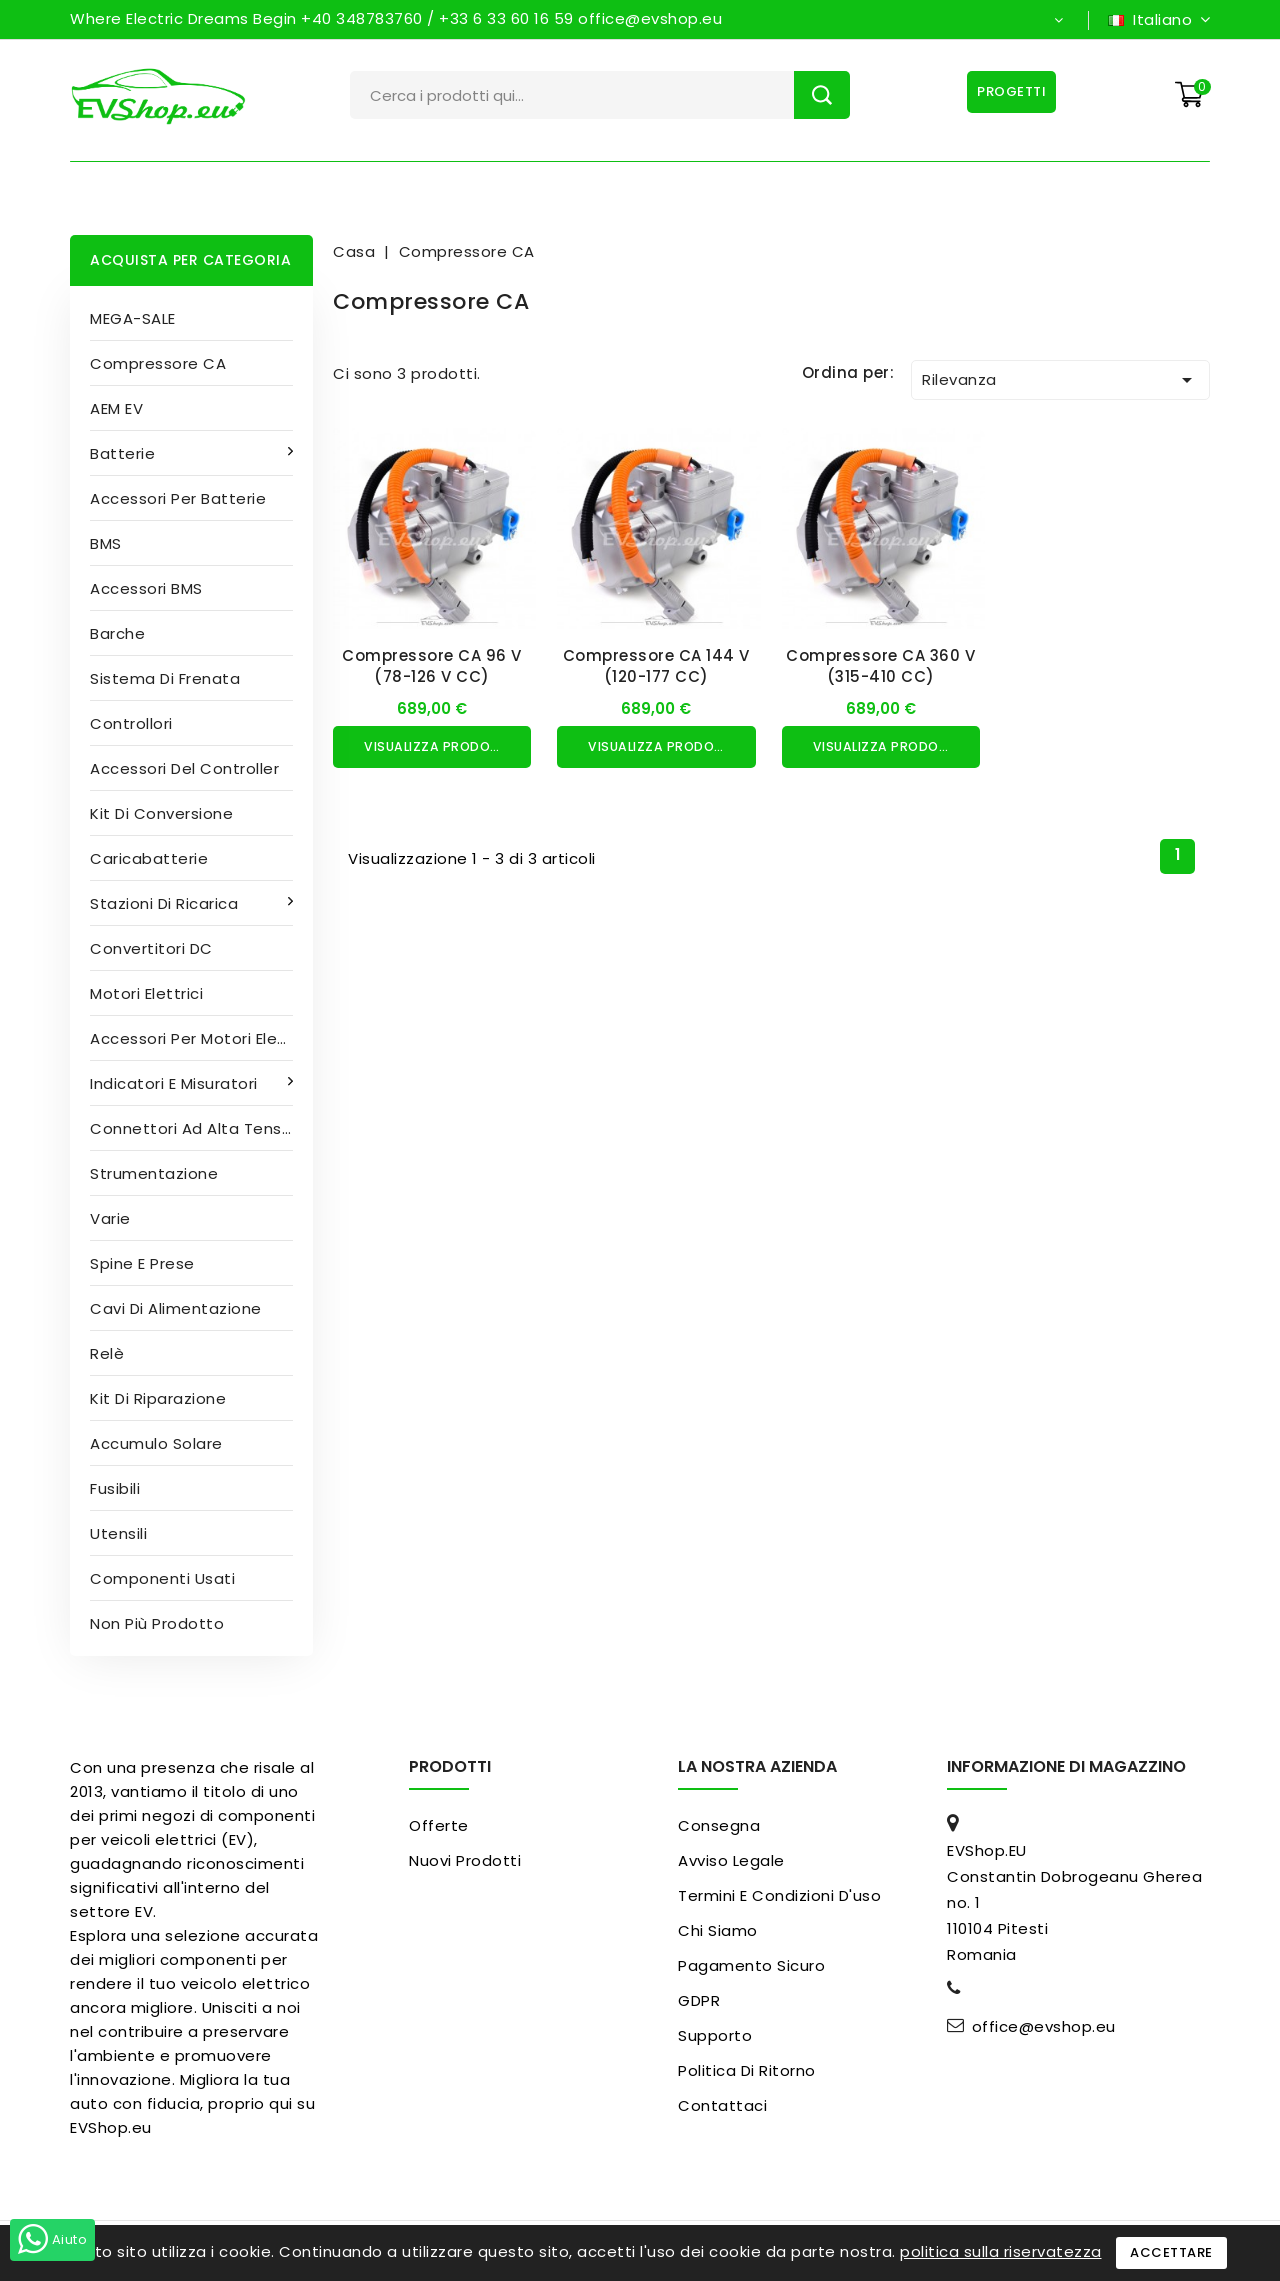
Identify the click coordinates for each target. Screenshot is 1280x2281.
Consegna (719, 1825)
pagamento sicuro (751, 1965)
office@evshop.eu (1044, 2027)
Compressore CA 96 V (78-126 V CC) (432, 666)
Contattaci (722, 2105)
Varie (110, 1218)
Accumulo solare (156, 1443)
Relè (107, 1353)
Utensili (118, 1533)
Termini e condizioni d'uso (779, 1895)
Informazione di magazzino (1066, 1766)
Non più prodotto (157, 1623)
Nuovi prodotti (465, 1860)
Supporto (715, 2035)
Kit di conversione (161, 813)
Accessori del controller (184, 768)
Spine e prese (142, 1263)
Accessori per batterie (178, 498)
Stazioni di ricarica (166, 903)
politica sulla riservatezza (1001, 2251)
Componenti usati (162, 1578)
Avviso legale (731, 1860)
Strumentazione (154, 1173)
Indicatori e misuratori (176, 1083)
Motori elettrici (146, 993)
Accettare (1171, 2252)
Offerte (439, 1825)
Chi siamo (718, 1930)
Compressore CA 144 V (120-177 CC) (656, 666)
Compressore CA (158, 363)
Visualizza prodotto (444, 746)
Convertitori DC (151, 948)
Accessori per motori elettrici (201, 1038)
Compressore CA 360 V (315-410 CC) (880, 666)
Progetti (1009, 91)
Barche (117, 633)
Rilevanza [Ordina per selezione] (1060, 380)
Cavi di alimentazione (176, 1308)
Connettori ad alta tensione (201, 1128)
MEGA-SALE (133, 318)
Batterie (125, 453)
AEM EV (116, 408)
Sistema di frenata (165, 678)
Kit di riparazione (158, 1398)
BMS (106, 543)
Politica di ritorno (747, 2070)
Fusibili (115, 1488)
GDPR (699, 2000)
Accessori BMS (146, 588)
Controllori (131, 723)
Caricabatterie (149, 858)
